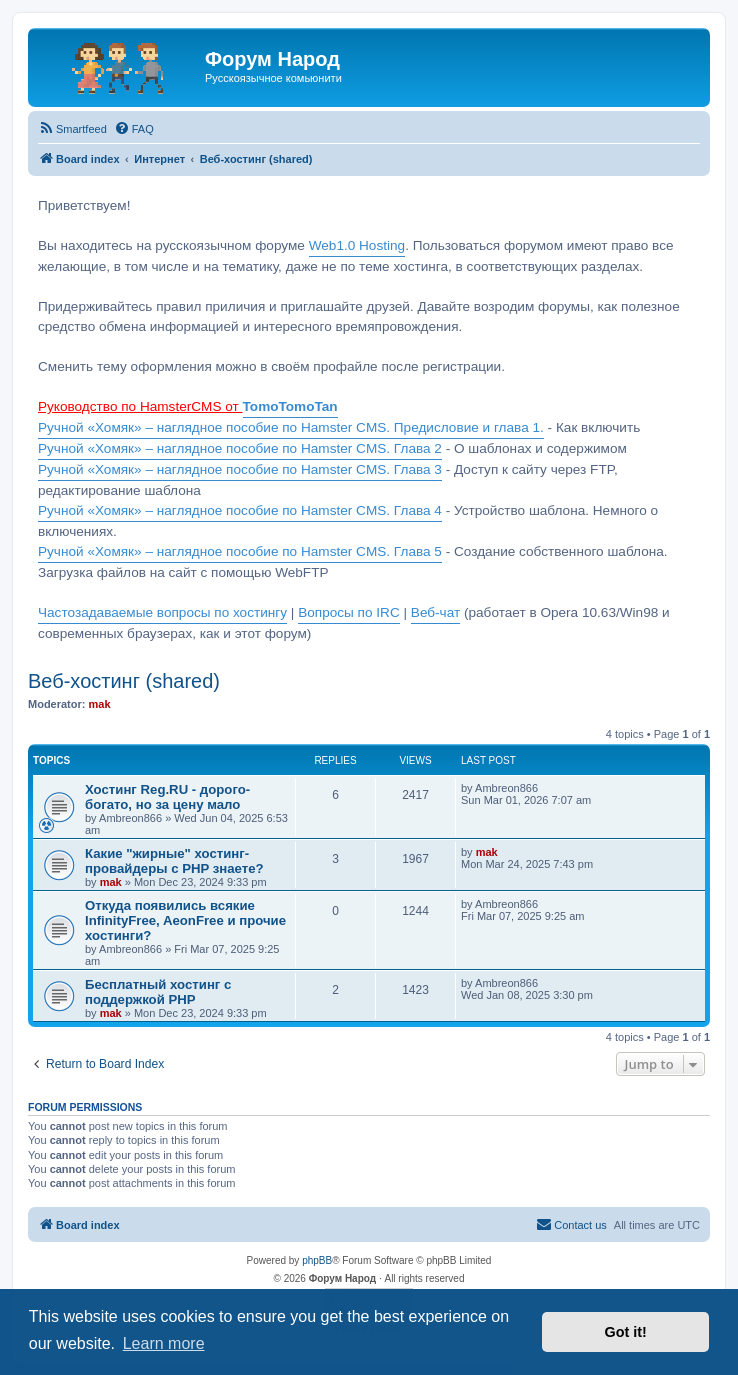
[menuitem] (72, 129)
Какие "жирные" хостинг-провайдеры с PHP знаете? (174, 861)
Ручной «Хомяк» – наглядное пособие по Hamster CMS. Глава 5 (240, 551)
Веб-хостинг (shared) (124, 681)
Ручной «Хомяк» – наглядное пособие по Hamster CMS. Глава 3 (240, 469)
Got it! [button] (626, 1332)
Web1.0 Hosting (357, 245)
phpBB (317, 1260)
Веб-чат (435, 612)
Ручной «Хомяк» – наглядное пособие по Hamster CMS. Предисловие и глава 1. (291, 427)
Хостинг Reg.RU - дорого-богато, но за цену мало (167, 797)
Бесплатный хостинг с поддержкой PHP (158, 992)
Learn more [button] (164, 1343)
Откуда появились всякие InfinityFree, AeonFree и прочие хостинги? (185, 920)
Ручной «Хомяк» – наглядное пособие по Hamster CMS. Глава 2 (240, 448)
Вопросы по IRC (349, 612)
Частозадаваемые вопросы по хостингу (162, 612)
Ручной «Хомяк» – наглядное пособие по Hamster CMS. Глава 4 (240, 510)
